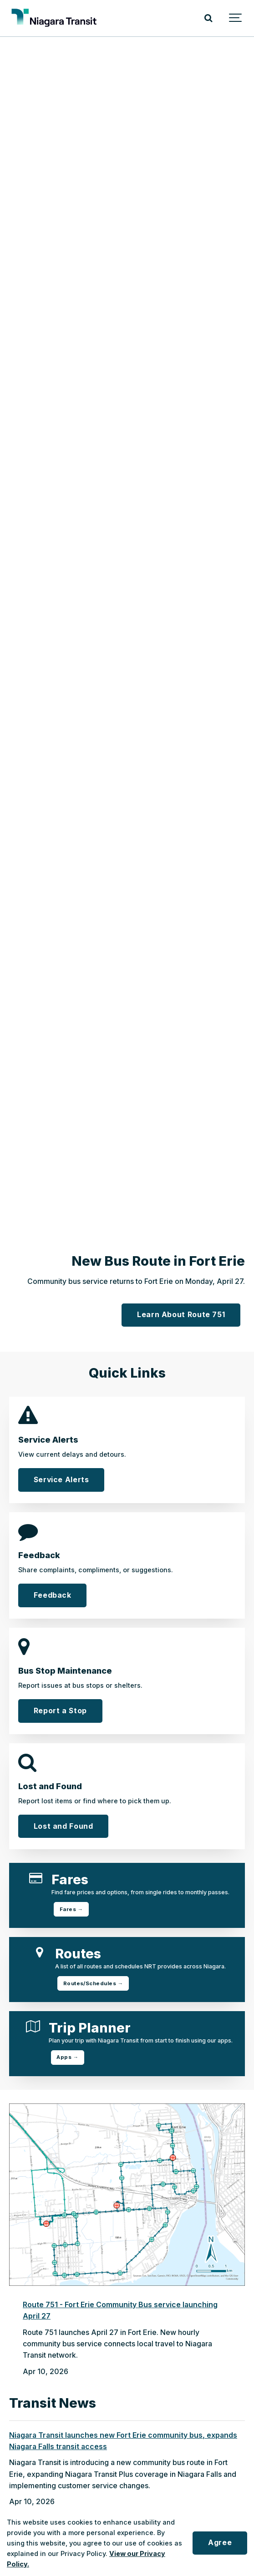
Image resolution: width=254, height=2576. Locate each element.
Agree (220, 2542)
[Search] (208, 18)
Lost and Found (63, 1826)
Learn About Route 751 (181, 1314)
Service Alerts (61, 1479)
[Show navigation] (236, 18)
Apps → (67, 2057)
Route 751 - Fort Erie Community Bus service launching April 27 (120, 2310)
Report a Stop (60, 1710)
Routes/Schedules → (93, 1983)
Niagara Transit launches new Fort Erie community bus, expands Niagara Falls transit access (123, 2441)
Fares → (71, 1909)
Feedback (52, 1595)
